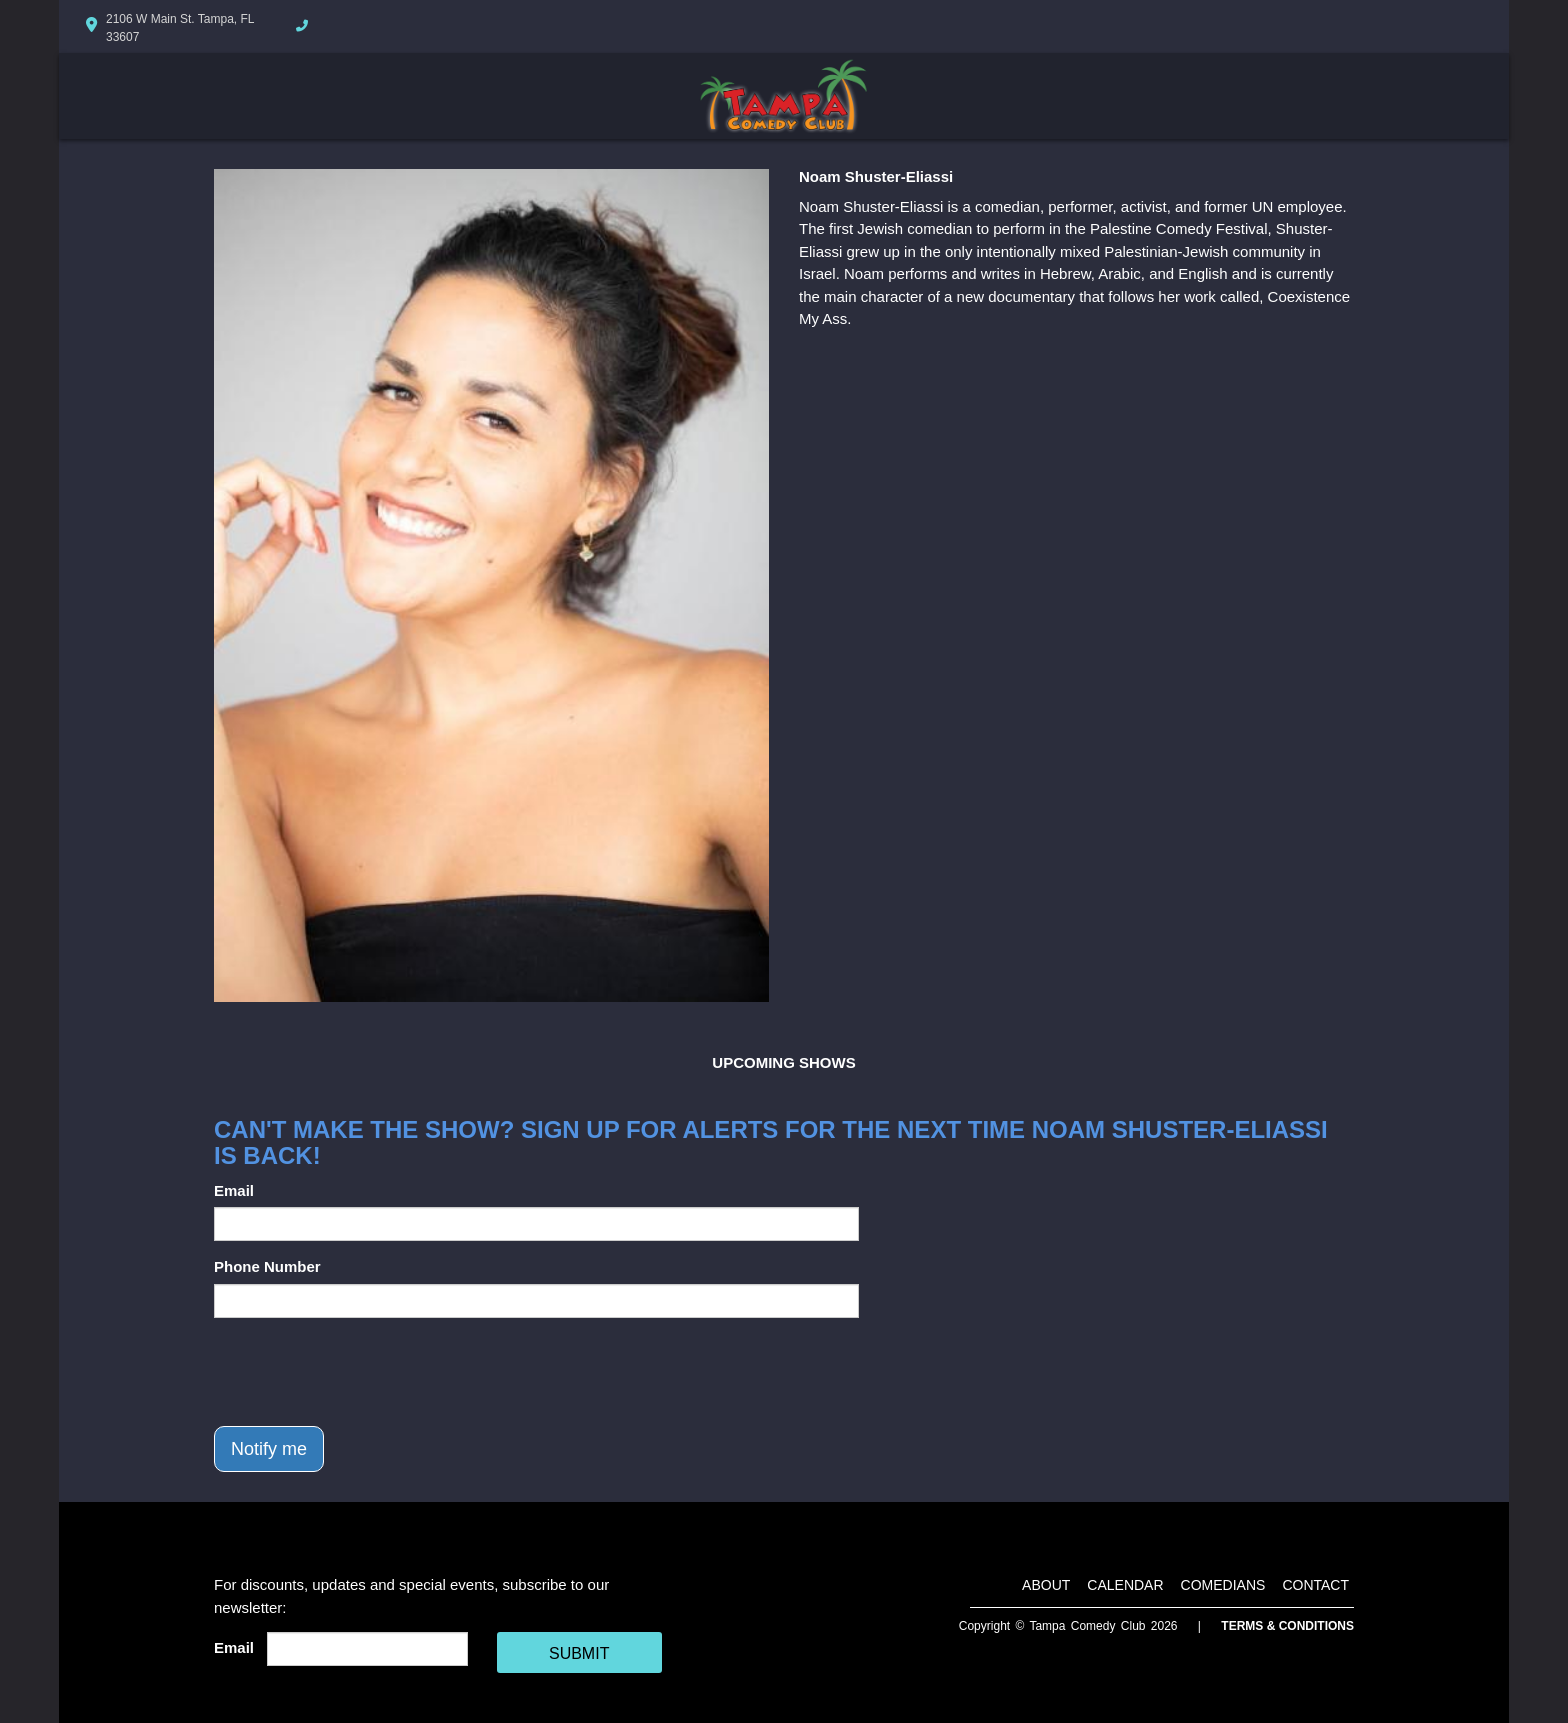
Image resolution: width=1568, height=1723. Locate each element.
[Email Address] (367, 1649)
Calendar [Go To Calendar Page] (1125, 1585)
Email (234, 1190)
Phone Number (267, 1266)
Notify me (269, 1449)
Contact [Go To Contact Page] (1315, 1585)
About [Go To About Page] (1046, 1585)
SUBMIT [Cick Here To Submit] (579, 1653)
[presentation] (366, 1372)
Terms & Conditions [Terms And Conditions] (1287, 1626)
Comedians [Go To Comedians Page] (1223, 1585)
